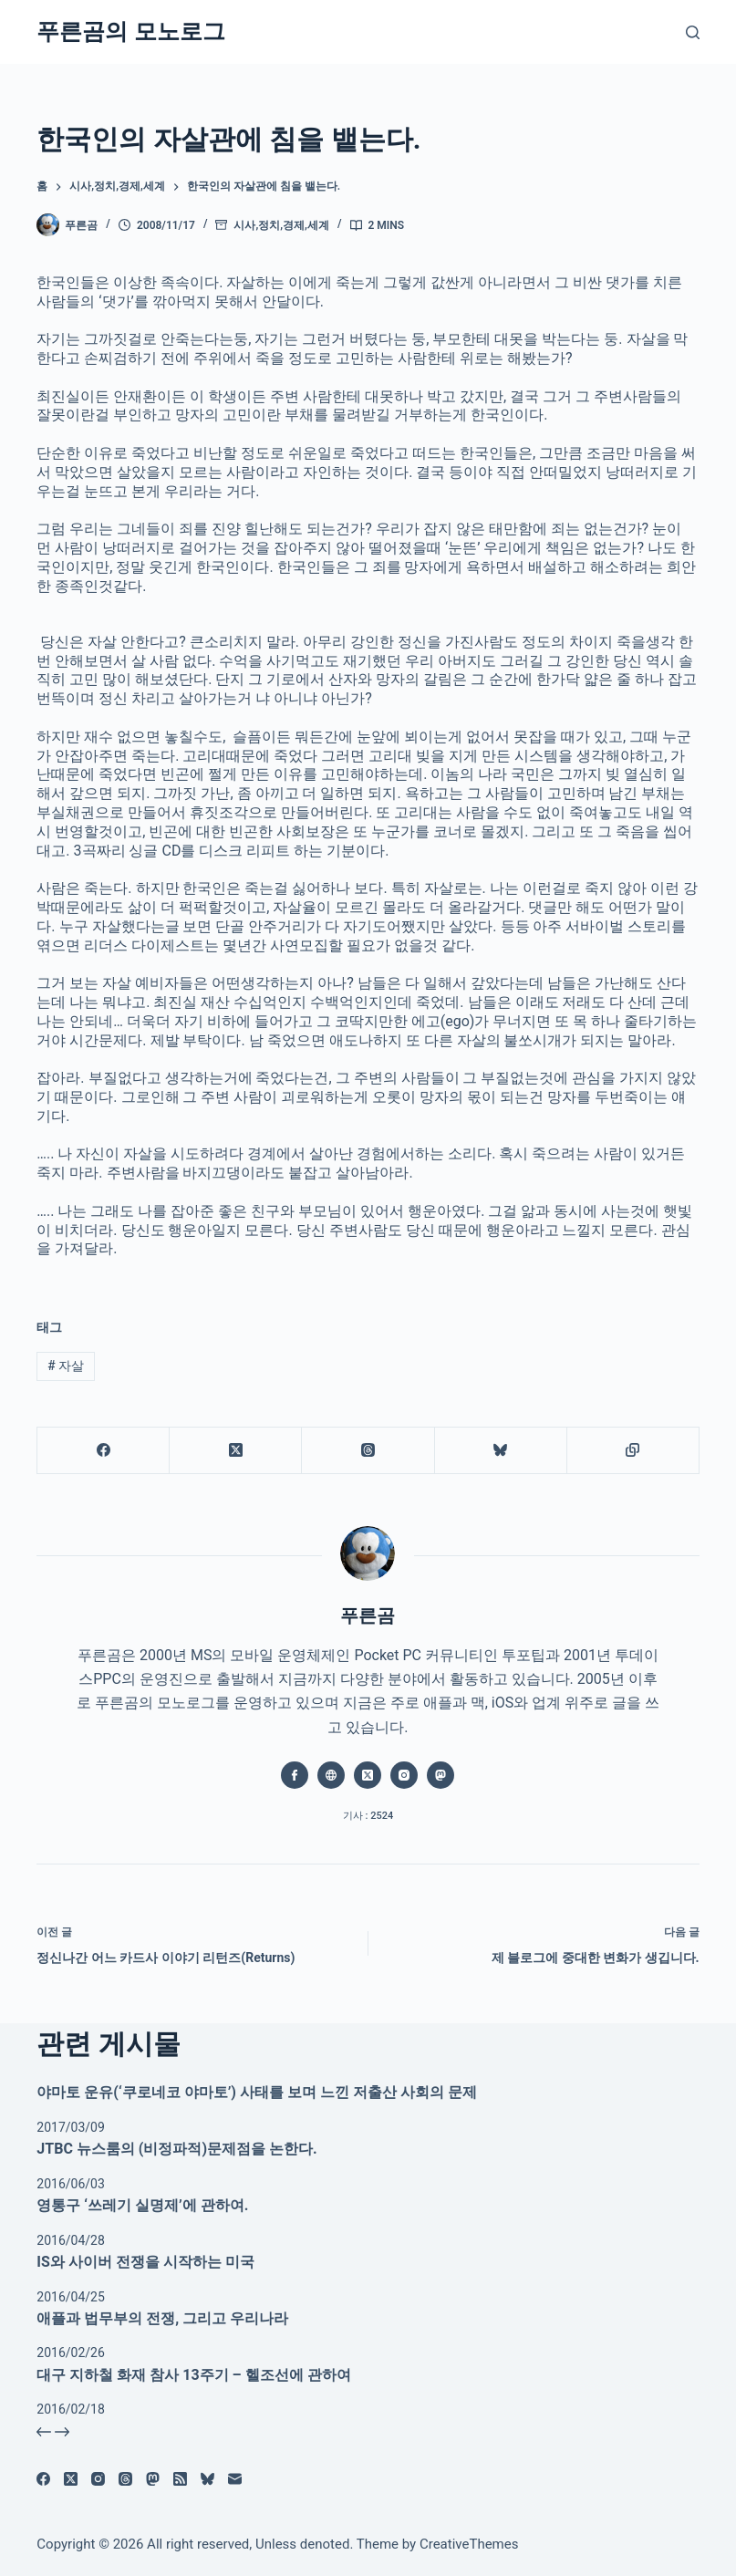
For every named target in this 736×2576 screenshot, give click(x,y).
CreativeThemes (469, 2544)
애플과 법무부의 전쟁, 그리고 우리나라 (162, 2318)
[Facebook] (103, 1451)
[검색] (693, 32)
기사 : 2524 (368, 1816)
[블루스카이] (501, 1451)
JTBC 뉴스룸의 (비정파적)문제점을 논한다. (176, 2148)
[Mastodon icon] (440, 1775)
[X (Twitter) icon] (367, 1775)
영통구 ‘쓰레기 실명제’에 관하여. (142, 2205)
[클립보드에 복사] (633, 1451)
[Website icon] (331, 1775)
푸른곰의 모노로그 (130, 31)
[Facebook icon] (294, 1775)
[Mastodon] (153, 2479)
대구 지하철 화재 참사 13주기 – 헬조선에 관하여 (193, 2375)
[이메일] (235, 2479)
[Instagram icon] (404, 1775)
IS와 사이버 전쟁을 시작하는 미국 (145, 2261)
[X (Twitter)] (236, 1451)
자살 (65, 1365)
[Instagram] (98, 2479)
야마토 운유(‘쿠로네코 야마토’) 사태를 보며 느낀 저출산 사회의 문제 (256, 2092)
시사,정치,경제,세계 (280, 225)
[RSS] (180, 2479)
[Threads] (368, 1451)
